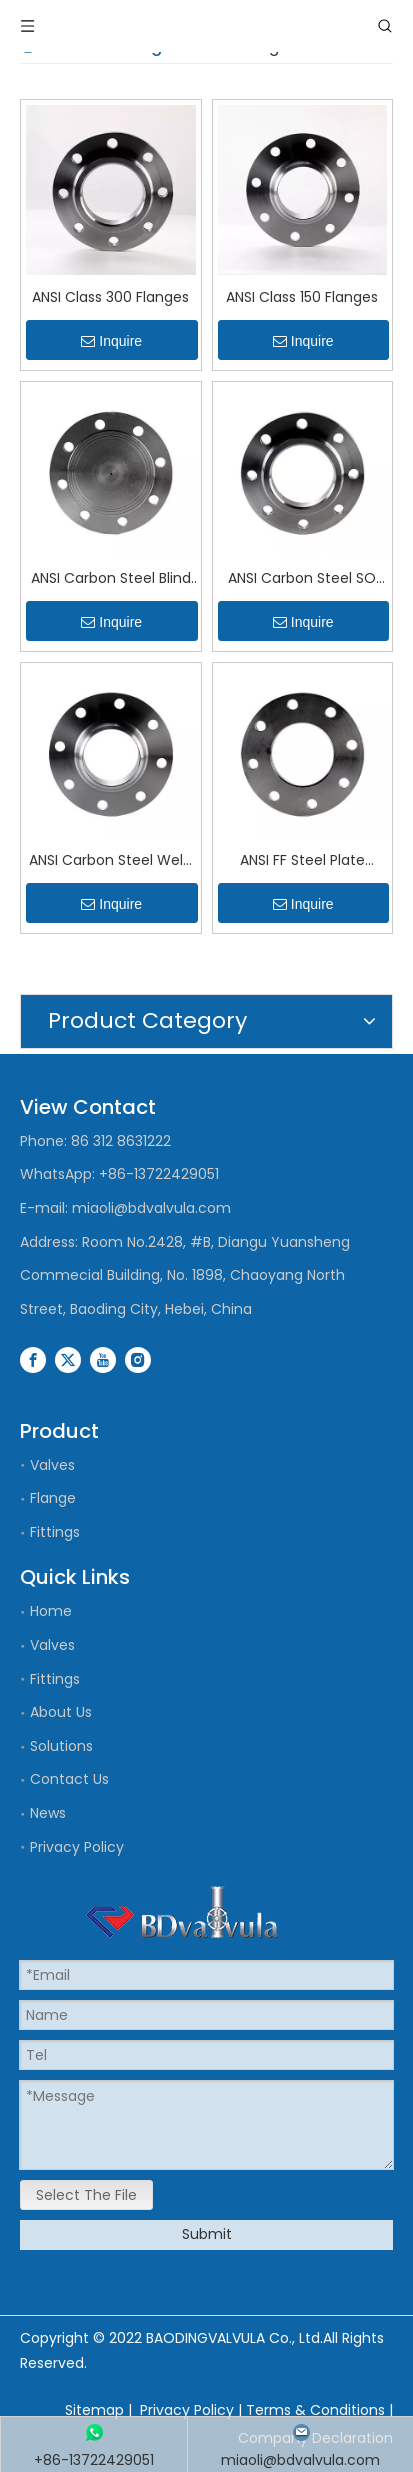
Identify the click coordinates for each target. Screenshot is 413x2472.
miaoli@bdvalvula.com (151, 1208)
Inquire (111, 341)
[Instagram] (138, 1359)
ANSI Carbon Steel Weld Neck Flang (110, 861)
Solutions (61, 1746)
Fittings (55, 1532)
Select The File (86, 2195)
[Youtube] (103, 1359)
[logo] (182, 1912)
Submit (207, 2234)
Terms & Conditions (315, 2410)
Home (51, 1611)
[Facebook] (33, 1359)
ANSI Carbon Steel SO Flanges (302, 579)
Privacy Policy (77, 1847)
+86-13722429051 (159, 1174)
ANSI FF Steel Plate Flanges (302, 861)
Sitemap (94, 2410)
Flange (53, 1498)
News (48, 1813)
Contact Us (69, 1779)
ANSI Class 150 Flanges (302, 297)
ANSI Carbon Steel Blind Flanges (111, 579)
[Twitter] (68, 1359)
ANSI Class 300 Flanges (110, 297)
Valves (52, 1465)
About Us (61, 1712)
